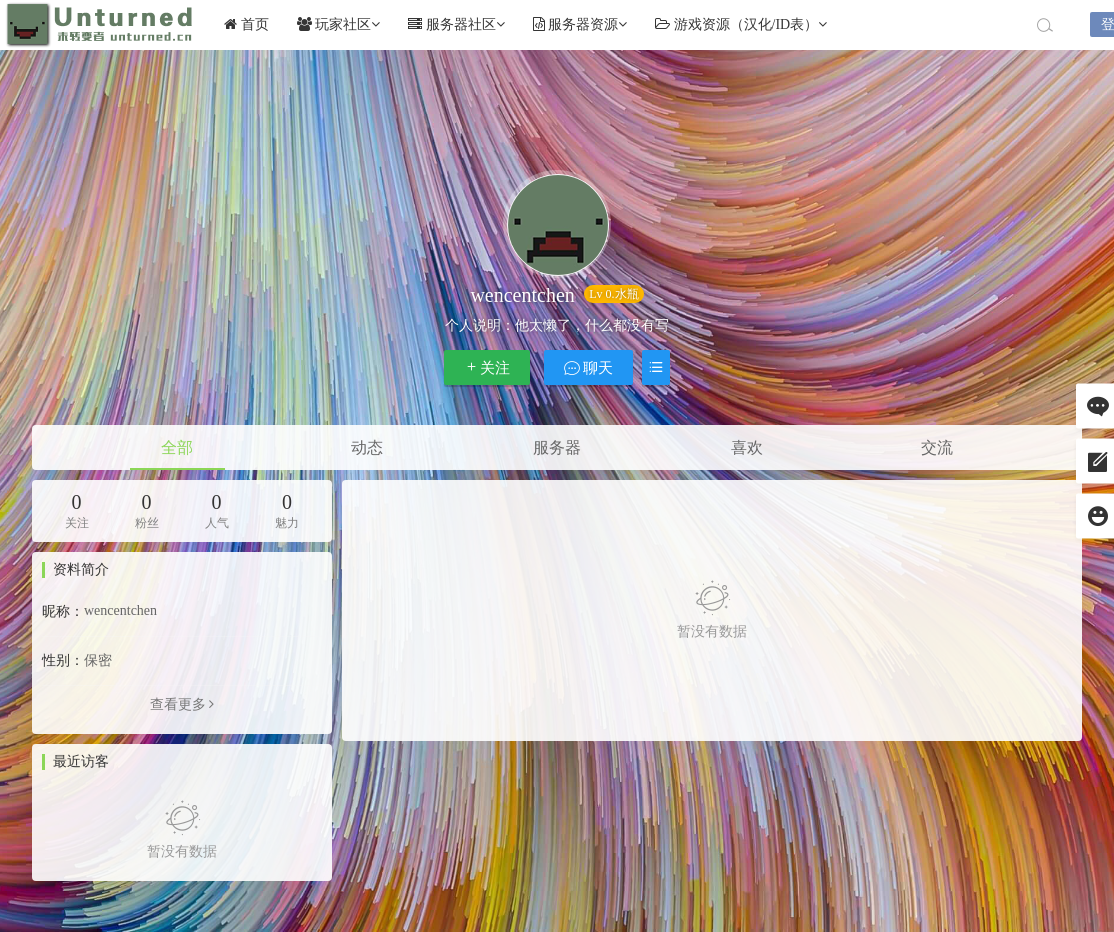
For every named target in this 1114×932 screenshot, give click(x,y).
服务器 (557, 447)
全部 (177, 447)
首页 (246, 24)
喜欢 (747, 447)
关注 (487, 367)
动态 (367, 447)
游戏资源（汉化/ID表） (741, 24)
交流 (937, 447)
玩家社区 (339, 24)
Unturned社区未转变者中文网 (100, 25)
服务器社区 (456, 24)
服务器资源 (580, 24)
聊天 (589, 367)
